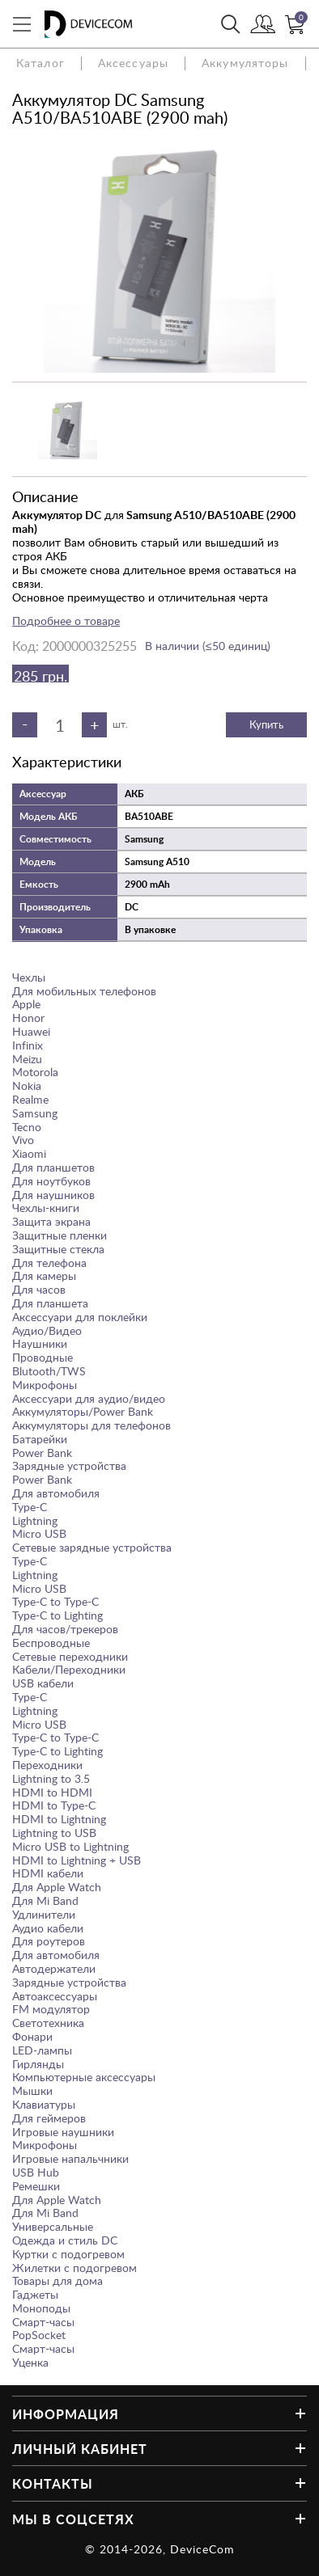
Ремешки (36, 2186)
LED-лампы (42, 2050)
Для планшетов (53, 1167)
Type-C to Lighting (57, 1615)
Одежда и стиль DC (64, 2240)
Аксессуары (133, 62)
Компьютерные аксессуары (83, 2076)
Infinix (27, 1045)
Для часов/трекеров (65, 1628)
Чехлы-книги (45, 1207)
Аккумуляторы (245, 62)
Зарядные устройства (69, 1465)
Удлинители (43, 1914)
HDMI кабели (47, 1873)
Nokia (26, 1085)
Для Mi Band (45, 1900)
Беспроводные (51, 1642)
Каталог (40, 62)
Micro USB (39, 1533)
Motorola (35, 1071)
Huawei (31, 1031)
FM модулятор (51, 2008)
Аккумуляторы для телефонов (91, 1425)
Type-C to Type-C (55, 1601)
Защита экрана (51, 1221)
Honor (28, 1017)
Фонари (32, 2036)
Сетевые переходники (70, 1656)
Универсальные (52, 2226)
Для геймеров (49, 2118)
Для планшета (50, 1303)
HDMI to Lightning (59, 1818)
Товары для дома (57, 2280)
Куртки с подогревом (68, 2253)
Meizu (27, 1058)
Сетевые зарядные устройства (92, 1547)
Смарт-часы (43, 2321)
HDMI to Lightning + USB (76, 1860)
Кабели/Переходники (68, 1669)
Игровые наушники (63, 2131)
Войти (262, 25)
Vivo (23, 1139)
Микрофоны (44, 1384)
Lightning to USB (54, 1832)
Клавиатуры (43, 2104)
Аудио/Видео (47, 1330)
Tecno (26, 1126)
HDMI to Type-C (54, 1805)
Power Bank (42, 1452)
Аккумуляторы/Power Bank (82, 1411)
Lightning (34, 1520)
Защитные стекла (58, 1248)
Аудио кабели (47, 1928)
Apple (26, 1003)
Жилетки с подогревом (74, 2267)
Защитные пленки (59, 1235)
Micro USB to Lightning (70, 1846)
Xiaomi (29, 1153)
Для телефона (49, 1262)
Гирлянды (38, 2063)
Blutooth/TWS (49, 1371)
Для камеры (44, 1275)
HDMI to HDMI (52, 1792)
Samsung (34, 1113)
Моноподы (41, 2308)
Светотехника (48, 2022)
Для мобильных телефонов (84, 991)
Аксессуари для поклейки (79, 1316)
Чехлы (28, 977)
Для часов (39, 1289)
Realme (30, 1099)
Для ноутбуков (51, 1181)
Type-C (29, 1506)
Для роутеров (48, 1941)
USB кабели (43, 1683)
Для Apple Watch (56, 1886)
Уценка (30, 2362)
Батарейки (39, 1438)
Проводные (42, 1357)
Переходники (47, 1764)
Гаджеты (35, 2294)
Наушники (39, 1343)
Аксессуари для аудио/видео (88, 1398)
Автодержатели (54, 1968)
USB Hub (35, 2172)
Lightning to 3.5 (51, 1778)
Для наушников (53, 1194)
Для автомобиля (56, 1493)
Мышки (32, 2090)
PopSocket (39, 2334)
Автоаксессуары (54, 1996)
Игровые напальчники (70, 2158)
